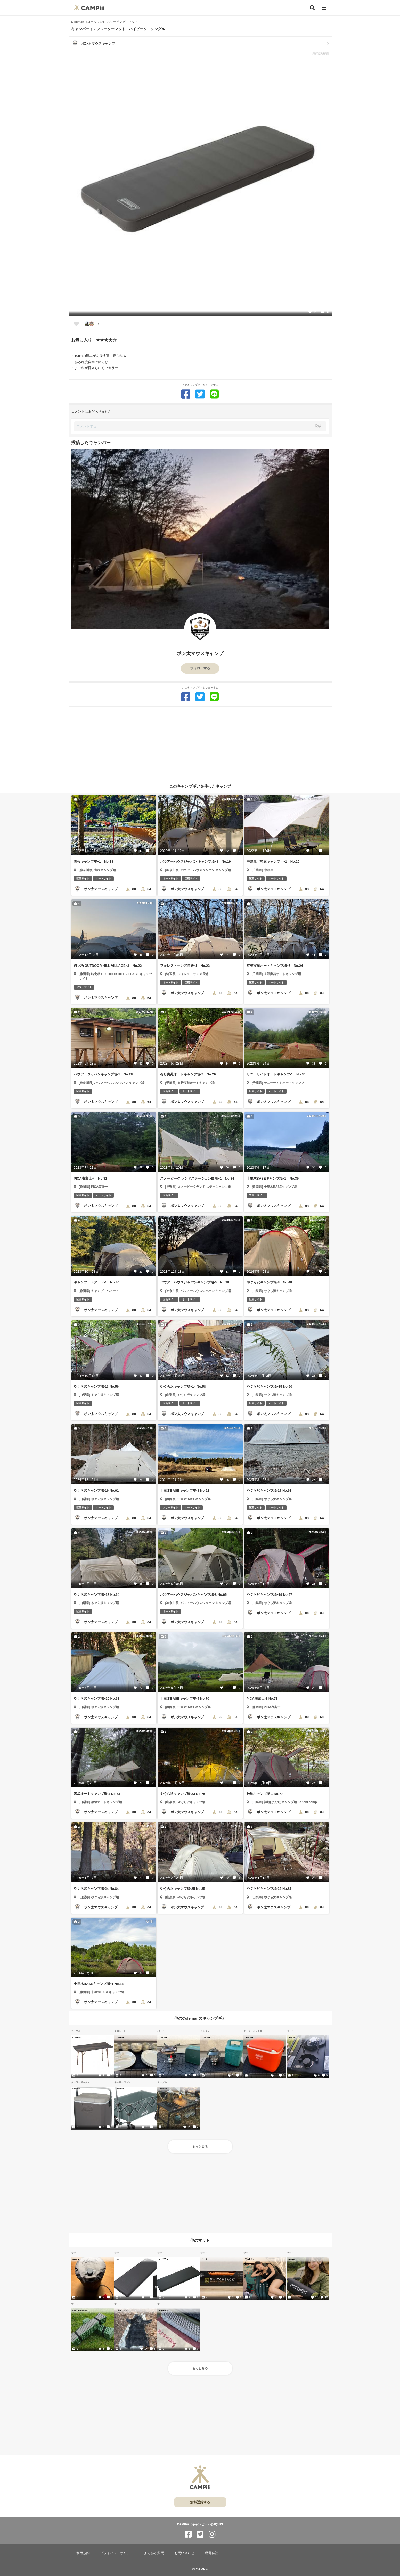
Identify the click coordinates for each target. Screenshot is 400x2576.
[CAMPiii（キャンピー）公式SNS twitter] (200, 2534)
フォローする (200, 668)
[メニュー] (324, 7)
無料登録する (200, 2502)
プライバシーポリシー (117, 2553)
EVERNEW (163, 2310)
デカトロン (250, 2259)
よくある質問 (154, 2553)
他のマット (200, 2240)
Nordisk (291, 2259)
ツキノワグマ (121, 2310)
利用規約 (83, 2553)
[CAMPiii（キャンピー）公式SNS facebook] (188, 2534)
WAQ (118, 2259)
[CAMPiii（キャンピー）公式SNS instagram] (212, 2534)
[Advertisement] (200, 743)
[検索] (312, 8)
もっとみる (200, 2146)
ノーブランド (164, 2259)
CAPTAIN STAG (79, 2310)
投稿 (318, 426)
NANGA (76, 2259)
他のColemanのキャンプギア (199, 2018)
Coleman (76, 2037)
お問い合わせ (184, 2553)
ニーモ (205, 2259)
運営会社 (211, 2553)
